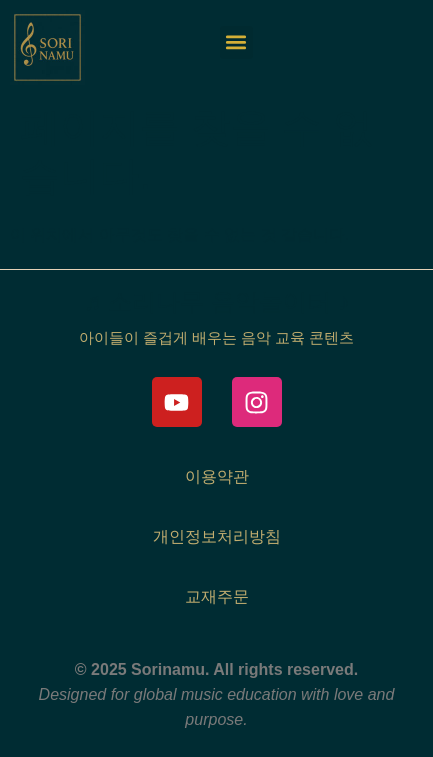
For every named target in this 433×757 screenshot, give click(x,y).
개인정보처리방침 (217, 536)
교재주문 (217, 596)
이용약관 (217, 476)
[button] (236, 42)
